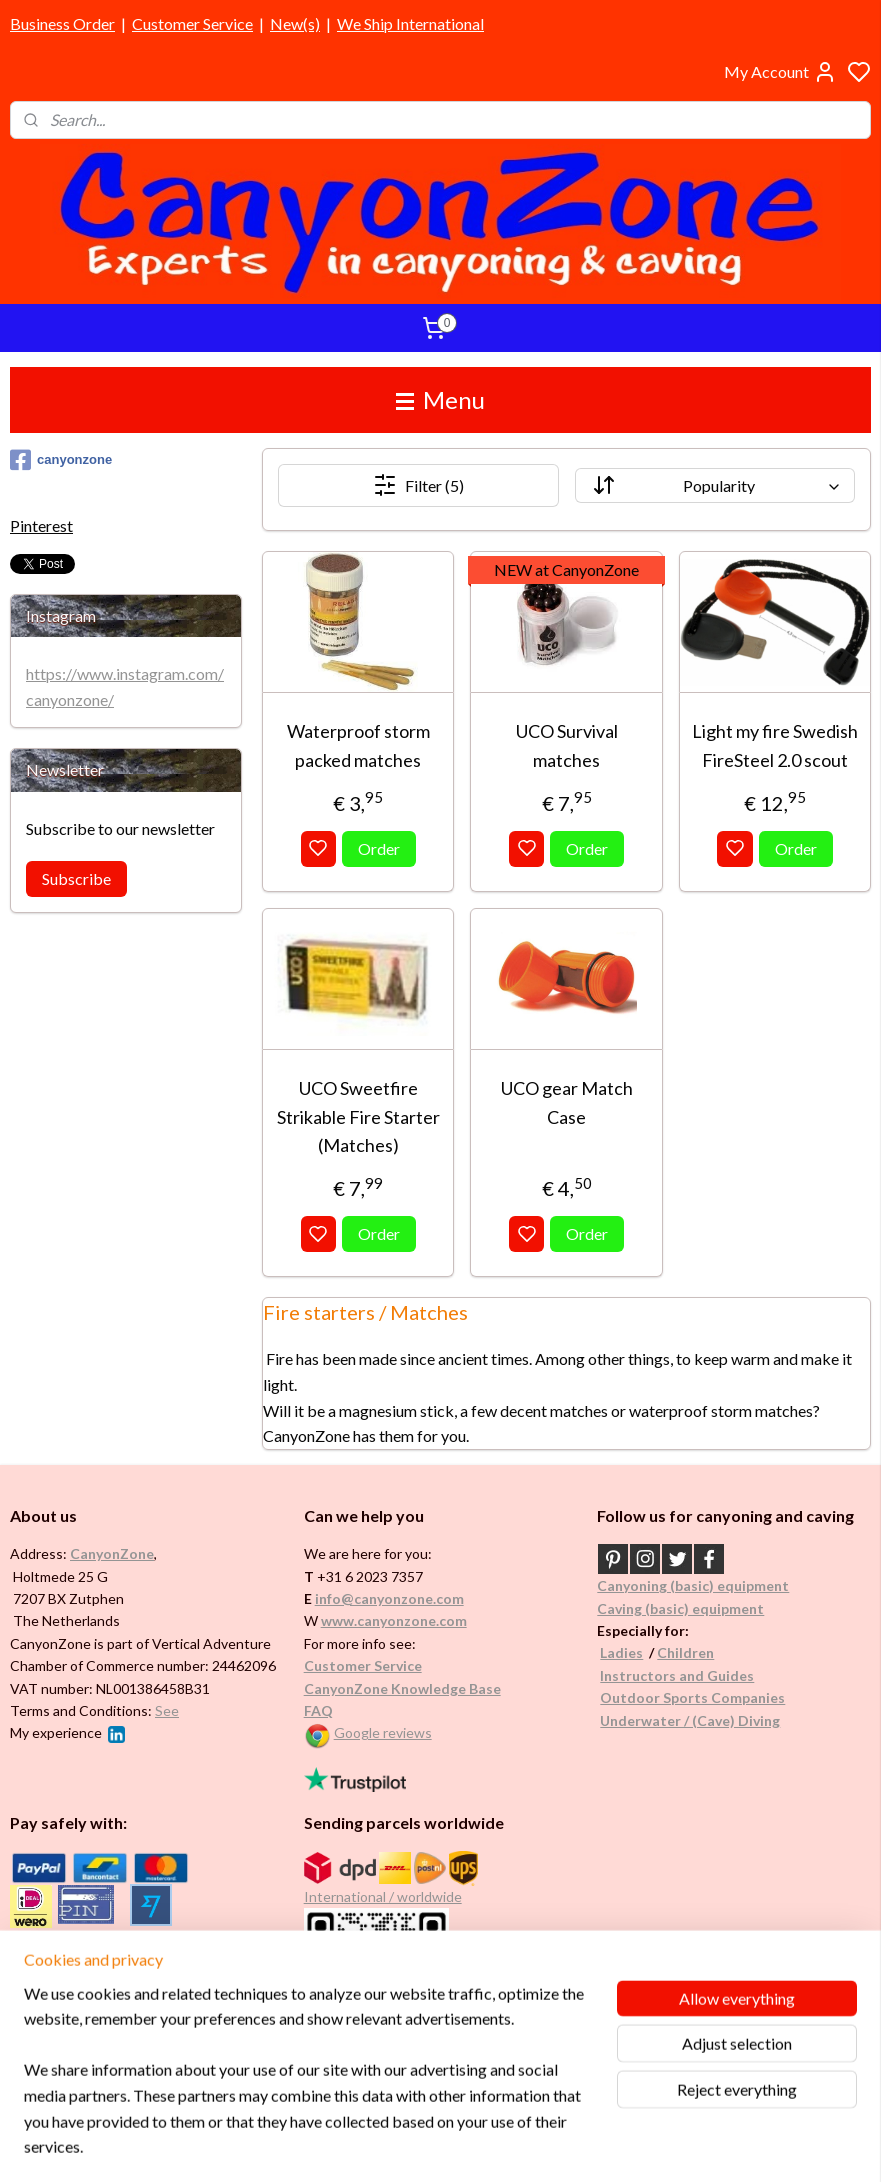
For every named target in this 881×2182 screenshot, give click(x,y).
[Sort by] (715, 485)
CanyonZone (112, 1553)
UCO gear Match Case (566, 1102)
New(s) (295, 23)
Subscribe (76, 878)
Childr (677, 1652)
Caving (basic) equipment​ (680, 1608)
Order (379, 848)
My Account (780, 72)
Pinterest (41, 525)
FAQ (318, 1710)
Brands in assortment (82, 1956)
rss (536, 2145)
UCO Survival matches (566, 745)
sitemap (500, 2145)
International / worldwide (383, 1896)
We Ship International (410, 23)
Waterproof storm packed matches (357, 745)
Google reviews (383, 1732)
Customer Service (192, 23)
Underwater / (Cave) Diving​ (690, 1720)
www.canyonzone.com (394, 1620)
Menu (440, 399)
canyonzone (61, 460)
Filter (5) (418, 485)
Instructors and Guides (677, 1675)
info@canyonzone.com (389, 1598)
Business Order (62, 23)
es (635, 1652)
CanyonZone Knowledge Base (402, 1688)
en (706, 1652)
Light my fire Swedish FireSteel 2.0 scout (775, 745)
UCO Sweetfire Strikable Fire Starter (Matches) (357, 1117)
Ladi (614, 1652)
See (167, 1710)
